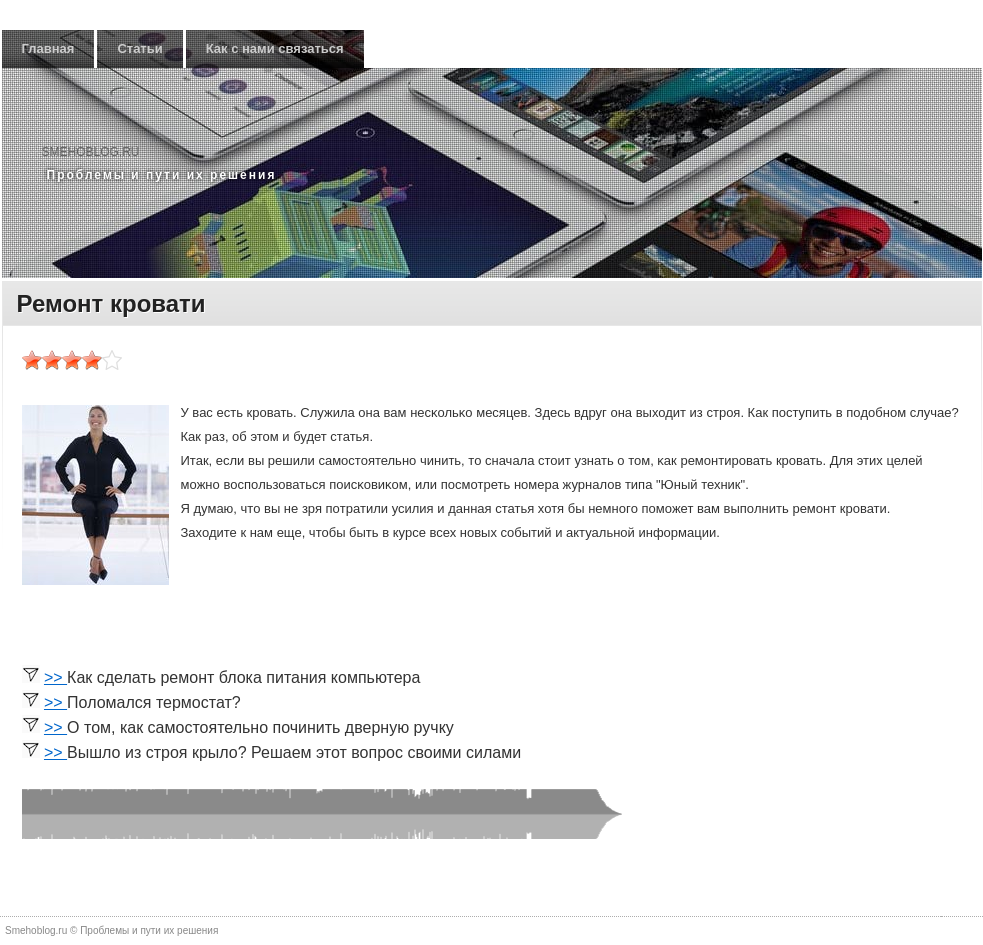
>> (55, 677)
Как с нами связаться (275, 48)
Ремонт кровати (111, 303)
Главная (48, 48)
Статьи (139, 48)
